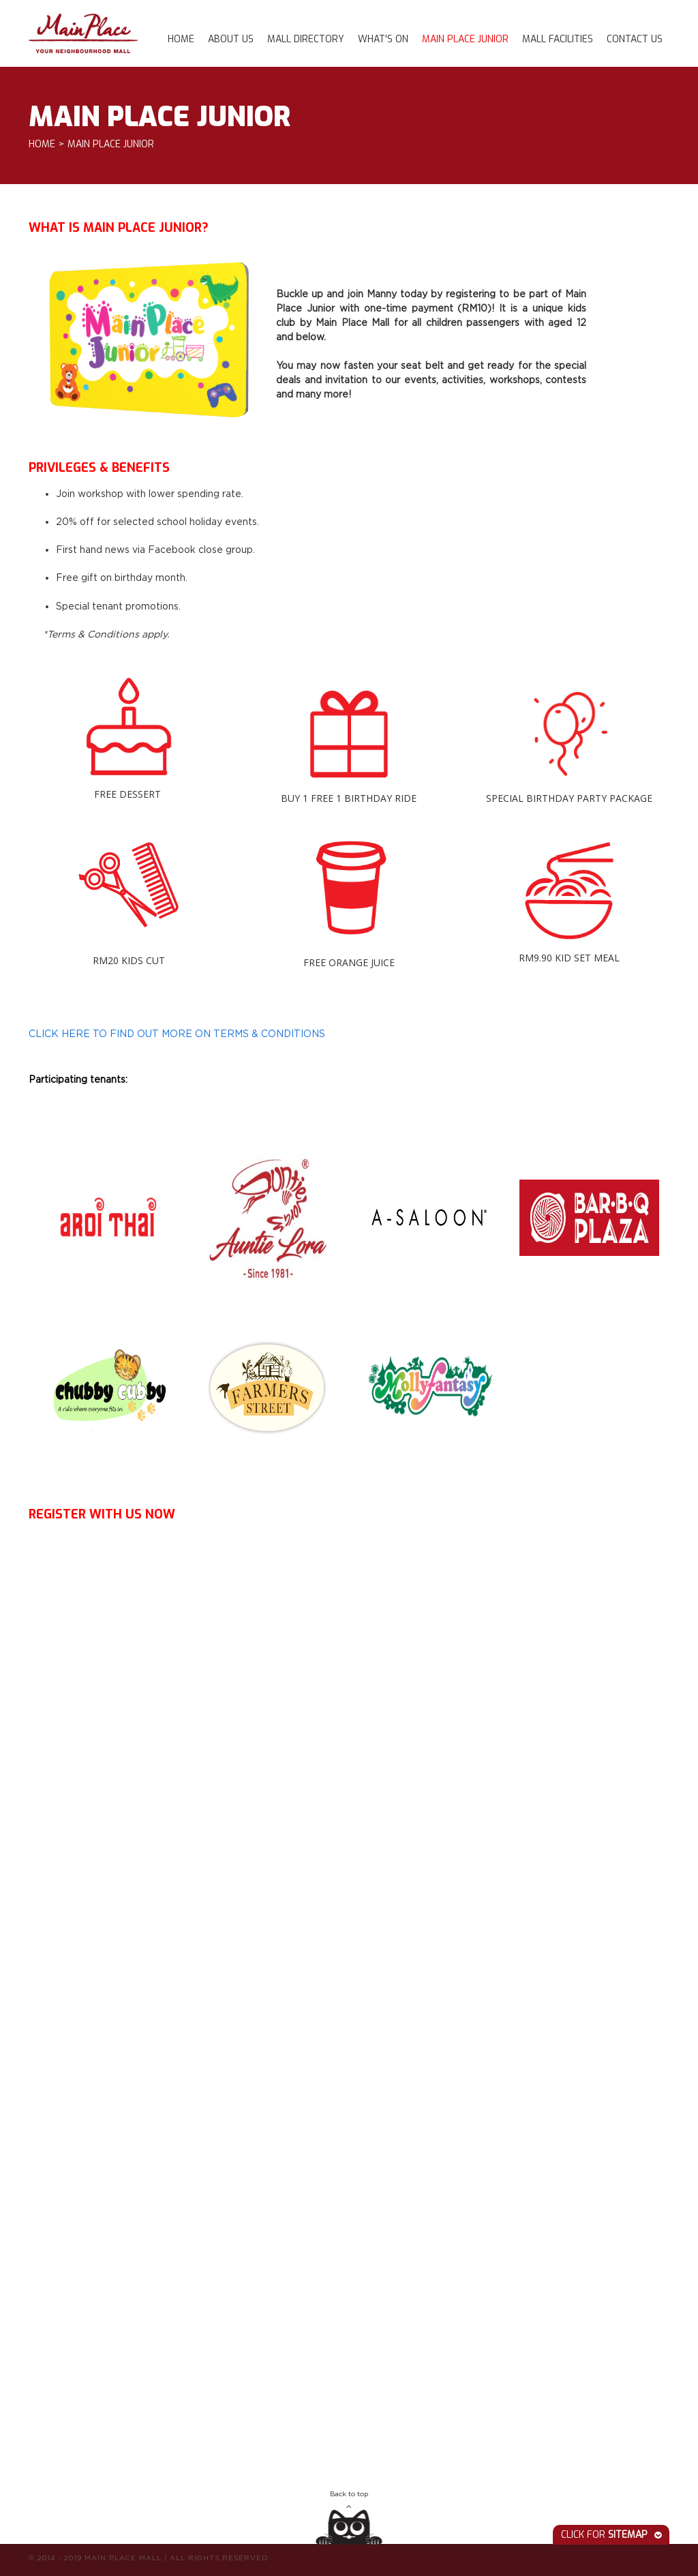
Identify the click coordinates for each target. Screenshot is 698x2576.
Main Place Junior (465, 39)
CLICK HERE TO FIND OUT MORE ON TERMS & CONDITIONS (177, 1033)
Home (181, 39)
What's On (383, 39)
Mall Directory (305, 39)
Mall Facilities (557, 39)
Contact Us (635, 39)
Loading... (267, 1997)
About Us (231, 39)
